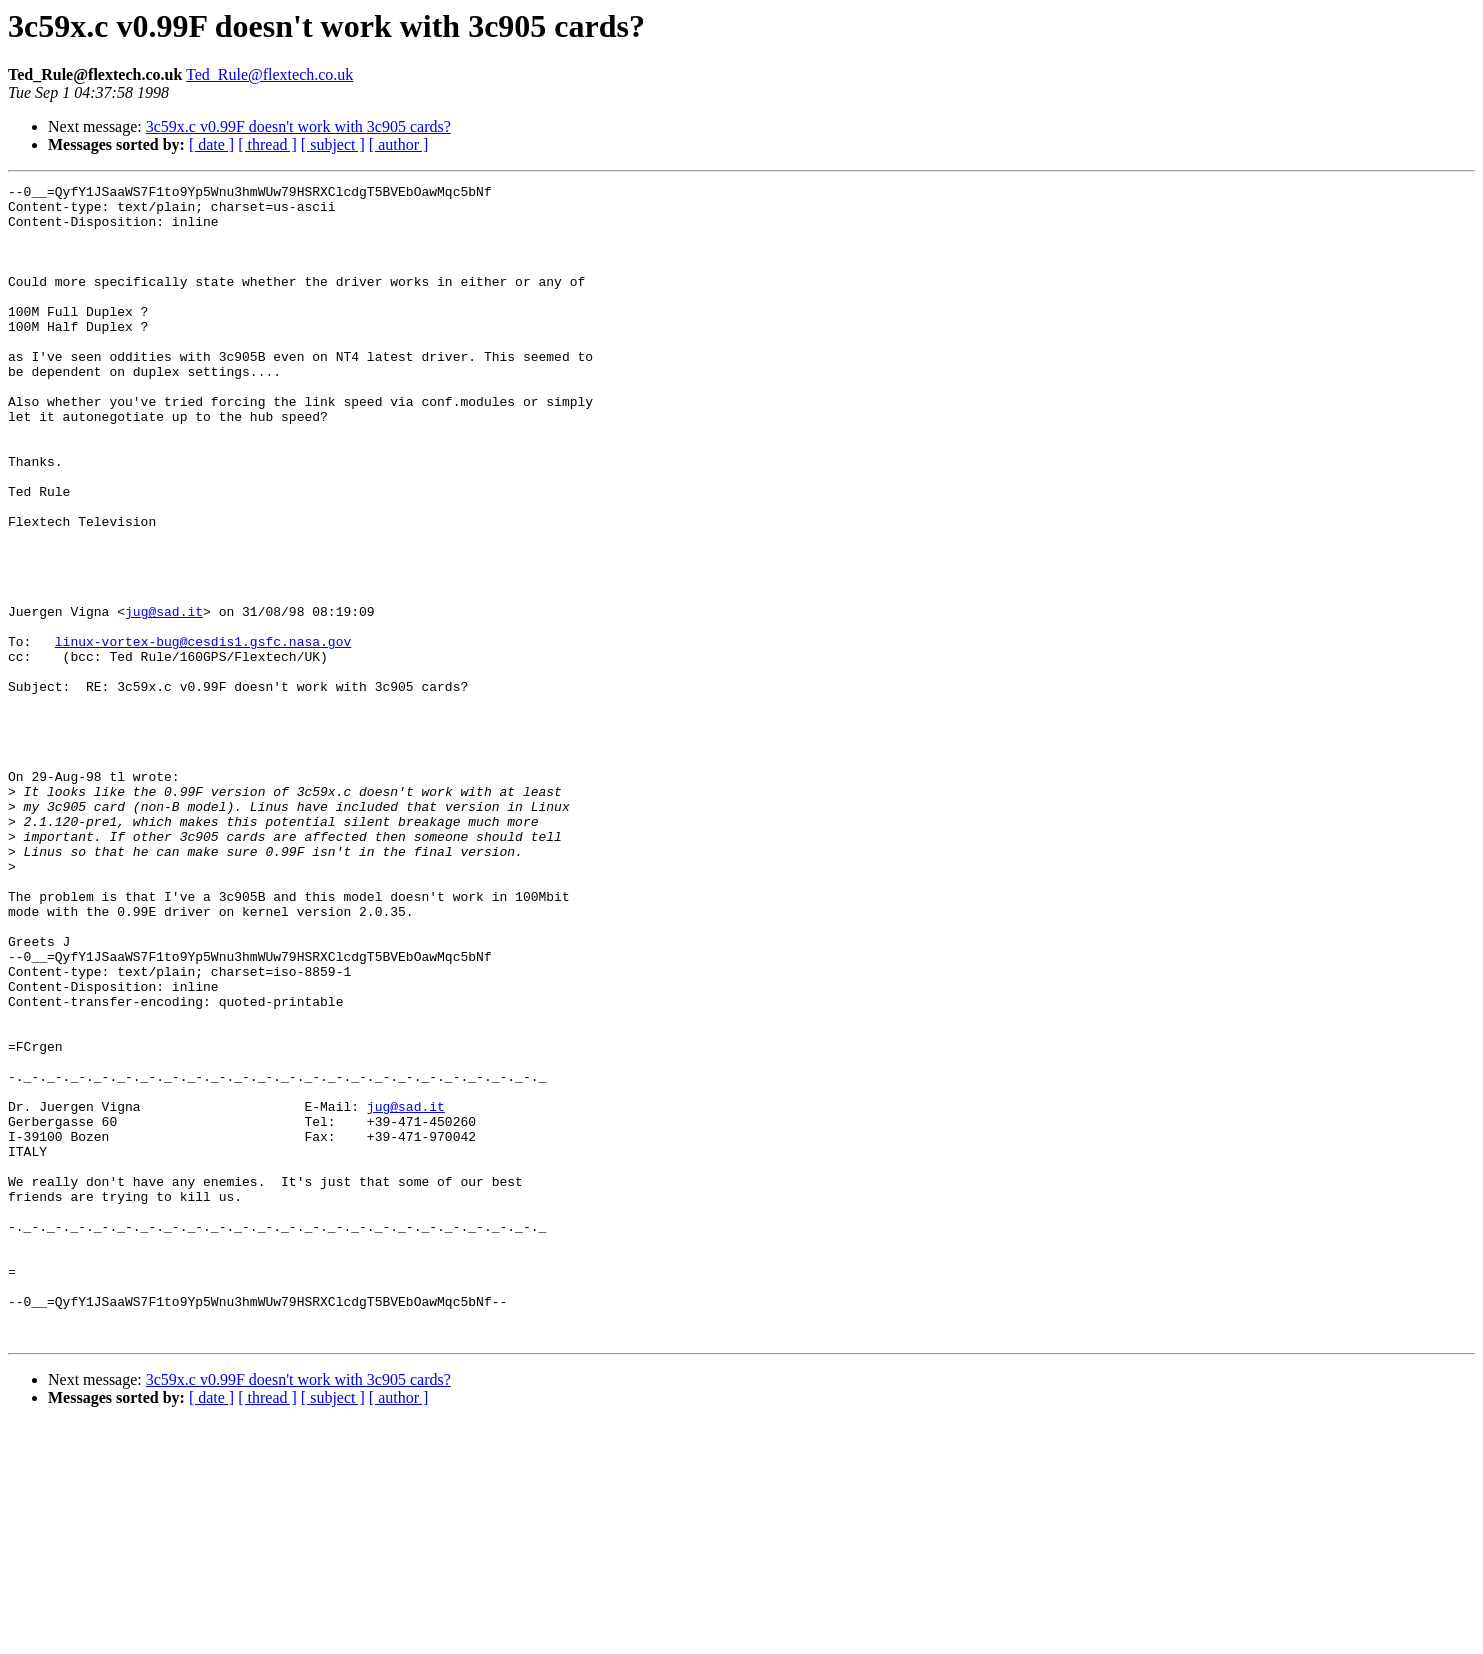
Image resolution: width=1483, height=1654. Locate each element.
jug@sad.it (164, 698)
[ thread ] (267, 144)
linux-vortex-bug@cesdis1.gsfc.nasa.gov (203, 734)
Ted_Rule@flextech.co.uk (269, 74)
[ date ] (211, 144)
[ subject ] (333, 144)
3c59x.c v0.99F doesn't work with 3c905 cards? (298, 126)
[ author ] (399, 144)
